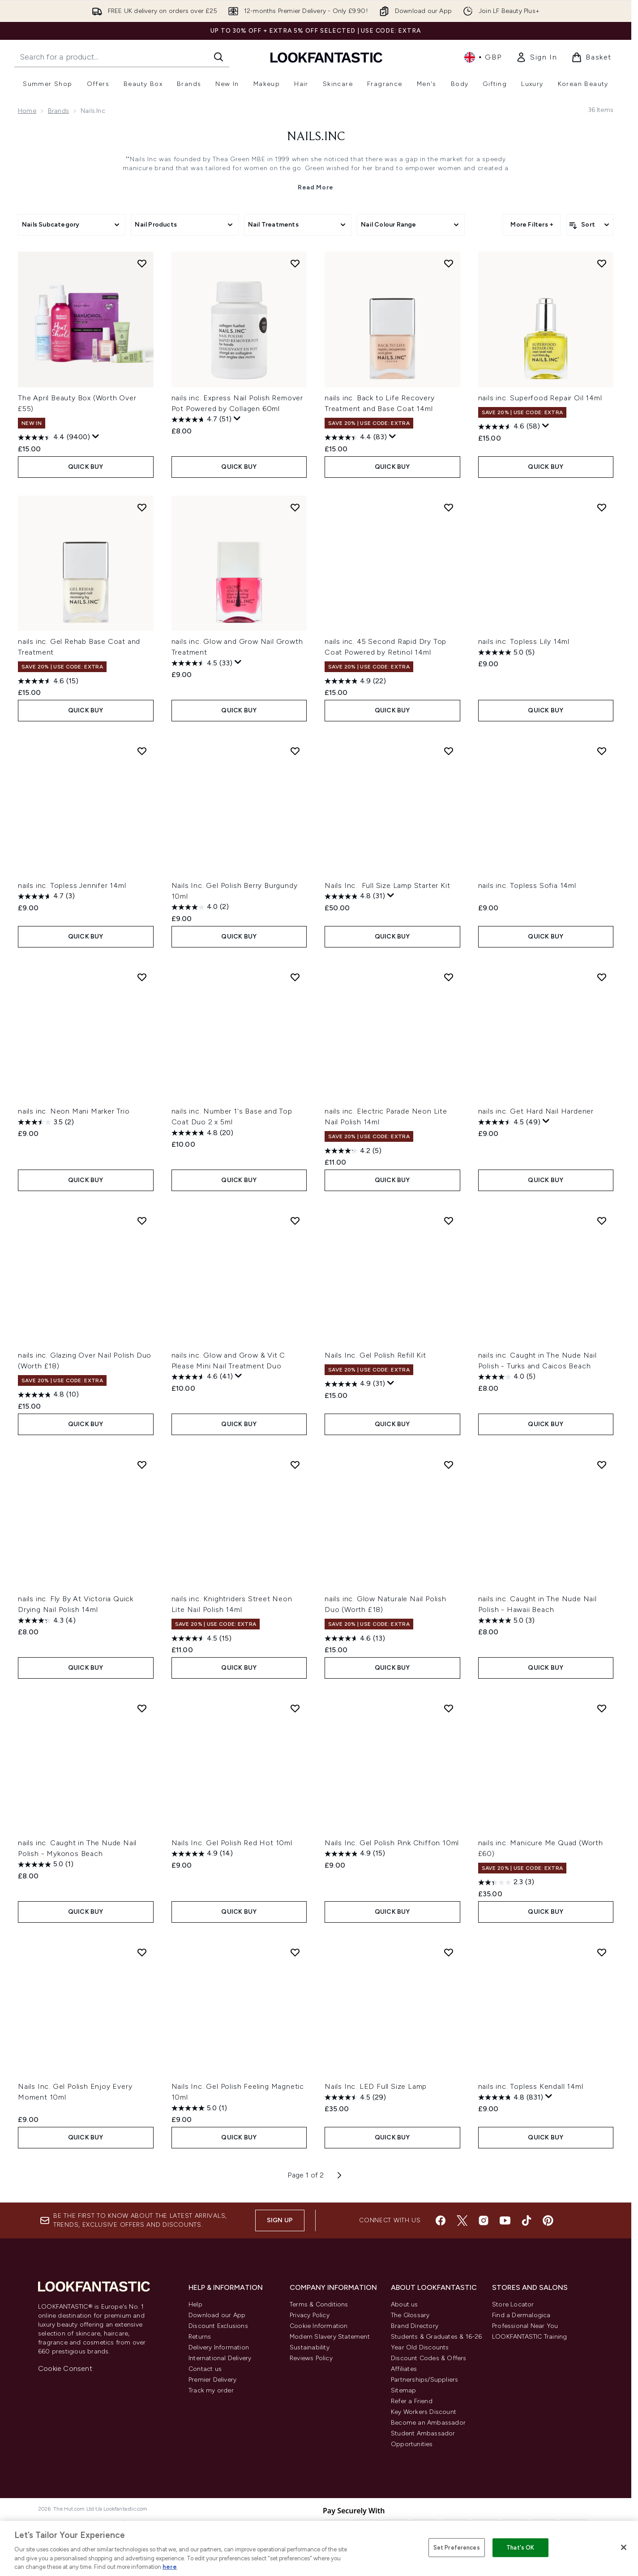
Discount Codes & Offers (429, 2358)
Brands (58, 111)
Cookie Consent (65, 2368)
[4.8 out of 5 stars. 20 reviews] (202, 1132)
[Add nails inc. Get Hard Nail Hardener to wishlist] (601, 977)
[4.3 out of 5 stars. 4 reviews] (47, 1620)
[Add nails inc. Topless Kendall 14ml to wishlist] (601, 1952)
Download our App (216, 2315)
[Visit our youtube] (505, 2220)
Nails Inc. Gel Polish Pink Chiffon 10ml (392, 1843)
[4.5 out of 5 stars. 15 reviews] (201, 1638)
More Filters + (531, 224)
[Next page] (339, 2175)
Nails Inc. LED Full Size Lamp (376, 2086)
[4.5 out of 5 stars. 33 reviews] (201, 663)
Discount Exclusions (218, 2326)
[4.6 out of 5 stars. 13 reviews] (355, 1638)
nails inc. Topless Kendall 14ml (530, 2086)
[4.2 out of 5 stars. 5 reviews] (353, 1150)
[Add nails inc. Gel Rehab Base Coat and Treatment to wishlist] (142, 507)
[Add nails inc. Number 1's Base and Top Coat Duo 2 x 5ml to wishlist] (295, 977)
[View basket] (591, 57)
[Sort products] (589, 225)
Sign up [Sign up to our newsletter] (280, 2220)
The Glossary (410, 2315)
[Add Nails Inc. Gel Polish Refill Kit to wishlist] (448, 1220)
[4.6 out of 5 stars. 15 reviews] (48, 681)
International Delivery (219, 2358)
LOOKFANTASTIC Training (529, 2336)
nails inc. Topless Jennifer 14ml (72, 885)
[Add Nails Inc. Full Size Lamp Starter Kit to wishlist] (448, 751)
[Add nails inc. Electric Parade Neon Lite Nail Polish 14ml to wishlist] (448, 977)
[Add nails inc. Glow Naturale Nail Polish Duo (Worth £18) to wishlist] (448, 1464)
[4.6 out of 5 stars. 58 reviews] (509, 426)
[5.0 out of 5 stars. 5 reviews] (506, 652)
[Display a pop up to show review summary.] (95, 436)
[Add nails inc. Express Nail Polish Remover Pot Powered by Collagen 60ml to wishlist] (295, 263)
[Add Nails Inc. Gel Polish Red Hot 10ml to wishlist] (295, 1708)
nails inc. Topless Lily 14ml (523, 641)
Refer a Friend (411, 2401)
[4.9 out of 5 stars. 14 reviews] (202, 1853)
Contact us (205, 2369)
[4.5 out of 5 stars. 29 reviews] (355, 2097)
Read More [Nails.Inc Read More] (316, 187)
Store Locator (513, 2304)
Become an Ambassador (428, 2422)
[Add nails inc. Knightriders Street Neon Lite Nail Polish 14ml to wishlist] (295, 1464)
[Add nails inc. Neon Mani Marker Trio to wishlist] (142, 977)
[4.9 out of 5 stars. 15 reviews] (355, 1853)
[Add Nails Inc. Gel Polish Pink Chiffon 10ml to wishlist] (448, 1708)
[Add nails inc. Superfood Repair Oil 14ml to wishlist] (601, 263)
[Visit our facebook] (440, 2220)
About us (404, 2304)
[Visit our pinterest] (548, 2220)
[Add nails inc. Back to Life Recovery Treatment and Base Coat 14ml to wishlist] (448, 263)
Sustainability (310, 2347)
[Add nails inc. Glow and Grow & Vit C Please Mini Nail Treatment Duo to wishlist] (295, 1220)
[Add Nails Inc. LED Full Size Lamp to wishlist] (448, 1952)
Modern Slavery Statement (330, 2336)
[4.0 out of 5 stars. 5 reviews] (506, 1377)
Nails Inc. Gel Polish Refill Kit (375, 1355)
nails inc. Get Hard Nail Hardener (536, 1111)
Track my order (211, 2390)
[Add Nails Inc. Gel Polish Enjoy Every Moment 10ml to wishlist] (142, 1952)
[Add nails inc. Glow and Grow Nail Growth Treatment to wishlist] (295, 507)
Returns (199, 2336)
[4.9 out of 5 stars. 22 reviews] (355, 681)
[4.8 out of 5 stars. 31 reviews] (355, 896)
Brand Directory (414, 2326)
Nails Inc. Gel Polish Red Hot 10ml (231, 1843)
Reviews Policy (311, 2358)
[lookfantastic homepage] (326, 57)
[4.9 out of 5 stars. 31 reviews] (355, 1384)
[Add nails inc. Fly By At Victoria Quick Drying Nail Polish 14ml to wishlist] (142, 1464)
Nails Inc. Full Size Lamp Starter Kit (387, 885)
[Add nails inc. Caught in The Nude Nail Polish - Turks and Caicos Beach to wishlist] (601, 1220)
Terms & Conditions (319, 2304)
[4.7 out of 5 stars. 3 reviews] (46, 896)
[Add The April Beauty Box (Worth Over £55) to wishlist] (142, 263)
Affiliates (404, 2369)
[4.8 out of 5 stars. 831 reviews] (510, 2097)
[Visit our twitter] (462, 2220)
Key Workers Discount (423, 2412)
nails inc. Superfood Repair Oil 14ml (540, 398)
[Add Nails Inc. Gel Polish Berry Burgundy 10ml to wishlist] (295, 751)
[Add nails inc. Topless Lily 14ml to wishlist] (601, 507)
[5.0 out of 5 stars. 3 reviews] (506, 1620)
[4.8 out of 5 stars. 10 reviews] (48, 1394)
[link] (536, 57)
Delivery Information (218, 2347)
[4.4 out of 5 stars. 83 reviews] (356, 437)
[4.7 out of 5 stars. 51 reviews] (201, 419)
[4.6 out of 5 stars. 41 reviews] (202, 1377)
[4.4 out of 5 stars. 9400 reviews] (54, 437)
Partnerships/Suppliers (424, 2379)
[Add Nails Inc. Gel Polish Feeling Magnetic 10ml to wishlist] (295, 1952)
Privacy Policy (310, 2315)
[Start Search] (218, 57)
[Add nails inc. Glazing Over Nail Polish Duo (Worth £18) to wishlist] (142, 1220)
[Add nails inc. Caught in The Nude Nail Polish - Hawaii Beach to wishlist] (601, 1464)
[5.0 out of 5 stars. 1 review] (45, 1864)
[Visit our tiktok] (526, 2220)
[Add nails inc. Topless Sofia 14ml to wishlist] (601, 751)
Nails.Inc (316, 137)
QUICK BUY (85, 467)
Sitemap (403, 2390)
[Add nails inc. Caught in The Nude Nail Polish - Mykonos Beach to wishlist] (142, 1708)
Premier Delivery (212, 2379)
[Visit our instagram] (483, 2220)
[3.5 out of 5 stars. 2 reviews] (46, 1122)
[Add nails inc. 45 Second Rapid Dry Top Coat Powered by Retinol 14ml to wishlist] (448, 507)
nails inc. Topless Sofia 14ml (527, 885)
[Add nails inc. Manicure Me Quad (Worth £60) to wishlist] (601, 1708)
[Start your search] (121, 57)
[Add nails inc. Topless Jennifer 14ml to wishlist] (142, 751)
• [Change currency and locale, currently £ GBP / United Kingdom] (482, 57)
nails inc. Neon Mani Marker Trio (74, 1111)
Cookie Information (319, 2326)
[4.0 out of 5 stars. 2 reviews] (200, 907)
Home (27, 111)
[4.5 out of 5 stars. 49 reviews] (509, 1122)
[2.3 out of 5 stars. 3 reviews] (506, 1882)
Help (195, 2304)
